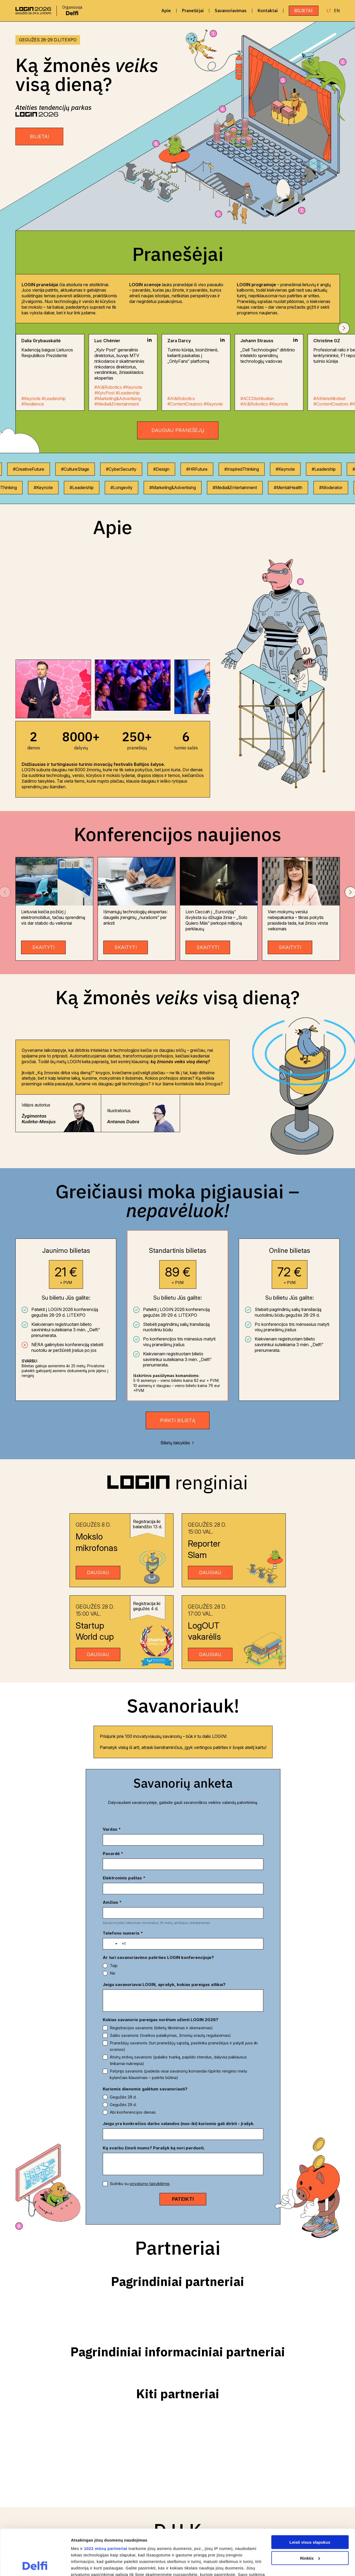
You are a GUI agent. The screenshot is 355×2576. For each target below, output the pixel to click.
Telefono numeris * (123, 1888)
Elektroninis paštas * (124, 1853)
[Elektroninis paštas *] (141, 1864)
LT (329, 10)
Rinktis (310, 2515)
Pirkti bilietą (177, 1420)
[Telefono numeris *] (190, 1899)
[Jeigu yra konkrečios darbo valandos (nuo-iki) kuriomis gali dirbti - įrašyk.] (183, 2089)
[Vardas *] (141, 1840)
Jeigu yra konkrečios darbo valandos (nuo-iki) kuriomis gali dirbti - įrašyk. (178, 2078)
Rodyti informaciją (89, 2565)
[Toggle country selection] (112, 1899)
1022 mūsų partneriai (105, 2505)
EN (337, 10)
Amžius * (195, 1853)
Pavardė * (196, 1829)
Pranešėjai (193, 10)
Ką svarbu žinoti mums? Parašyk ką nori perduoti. (154, 2103)
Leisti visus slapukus (310, 2499)
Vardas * (112, 1829)
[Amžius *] (224, 1864)
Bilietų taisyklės (177, 1442)
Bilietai (303, 10)
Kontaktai (268, 10)
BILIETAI (39, 136)
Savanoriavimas (231, 10)
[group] (52, 689)
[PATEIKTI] (183, 2154)
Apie (166, 10)
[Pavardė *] (224, 1840)
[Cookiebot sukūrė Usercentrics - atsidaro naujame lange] (35, 2565)
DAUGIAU (98, 1572)
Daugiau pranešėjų (177, 430)
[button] (344, 328)
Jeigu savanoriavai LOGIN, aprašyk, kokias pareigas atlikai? (164, 1939)
